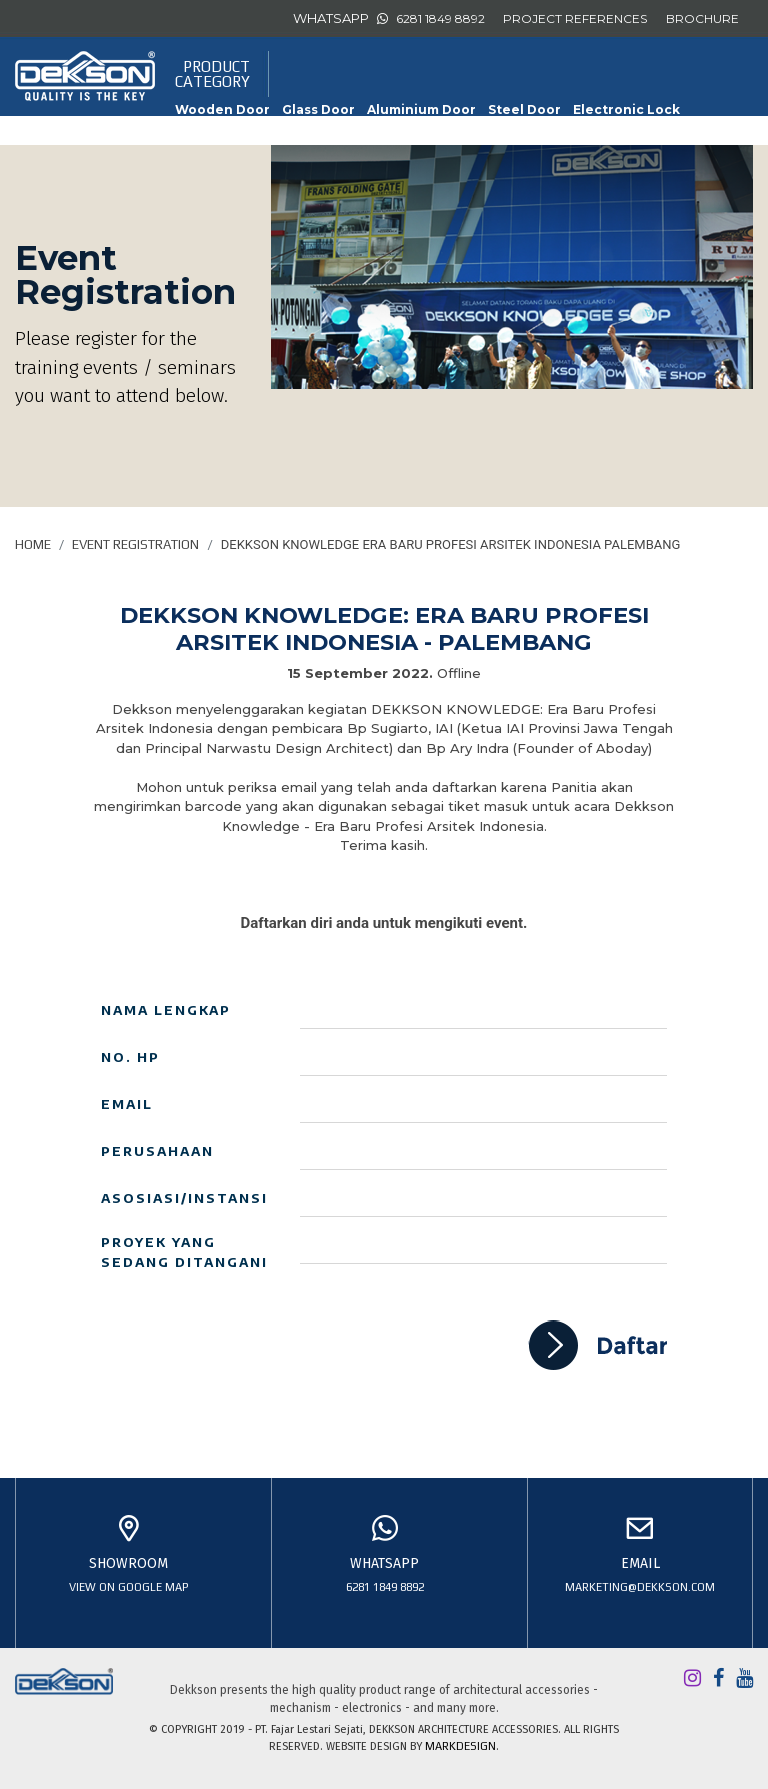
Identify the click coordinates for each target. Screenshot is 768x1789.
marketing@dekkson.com (640, 1587)
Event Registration (135, 544)
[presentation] (253, 1359)
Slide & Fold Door (397, 133)
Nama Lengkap (166, 1010)
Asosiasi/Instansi (184, 1198)
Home (33, 544)
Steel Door (524, 109)
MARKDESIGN (460, 1746)
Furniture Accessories (251, 133)
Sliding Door (509, 133)
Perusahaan (157, 1151)
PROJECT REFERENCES (575, 18)
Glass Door (318, 109)
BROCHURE (702, 18)
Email (127, 1104)
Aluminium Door (421, 109)
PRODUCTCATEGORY (212, 74)
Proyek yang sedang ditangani (184, 1252)
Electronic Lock (626, 109)
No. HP (130, 1057)
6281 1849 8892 (440, 18)
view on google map (128, 1587)
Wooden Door (222, 109)
